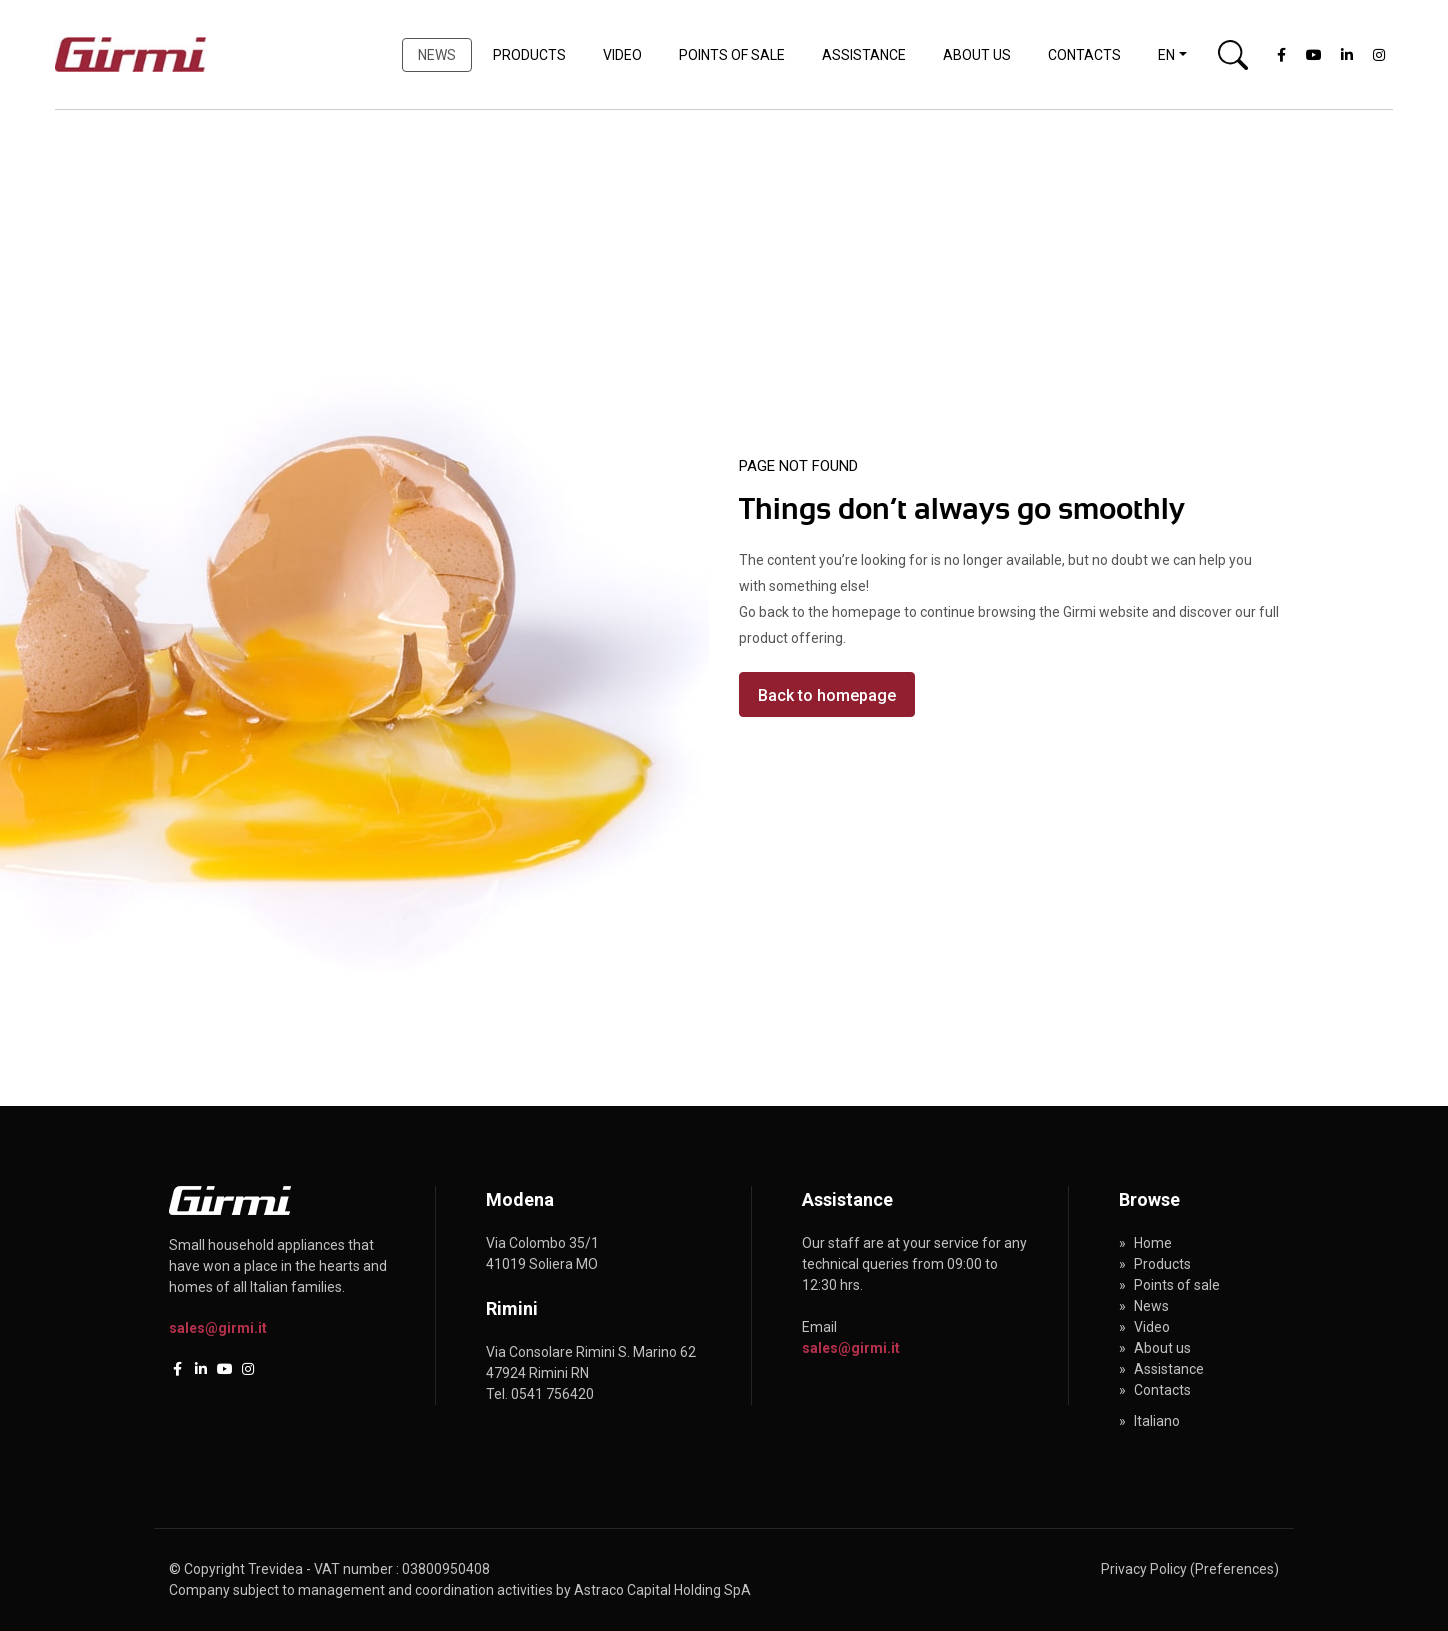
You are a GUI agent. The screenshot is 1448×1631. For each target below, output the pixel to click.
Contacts (1084, 55)
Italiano (1157, 1421)
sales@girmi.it (218, 1328)
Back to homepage (827, 695)
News (437, 55)
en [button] (1166, 55)
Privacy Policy (1144, 1569)
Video (622, 55)
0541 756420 (552, 1394)
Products (529, 55)
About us (977, 55)
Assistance (864, 55)
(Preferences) (1234, 1569)
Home (1153, 1243)
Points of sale (732, 55)
